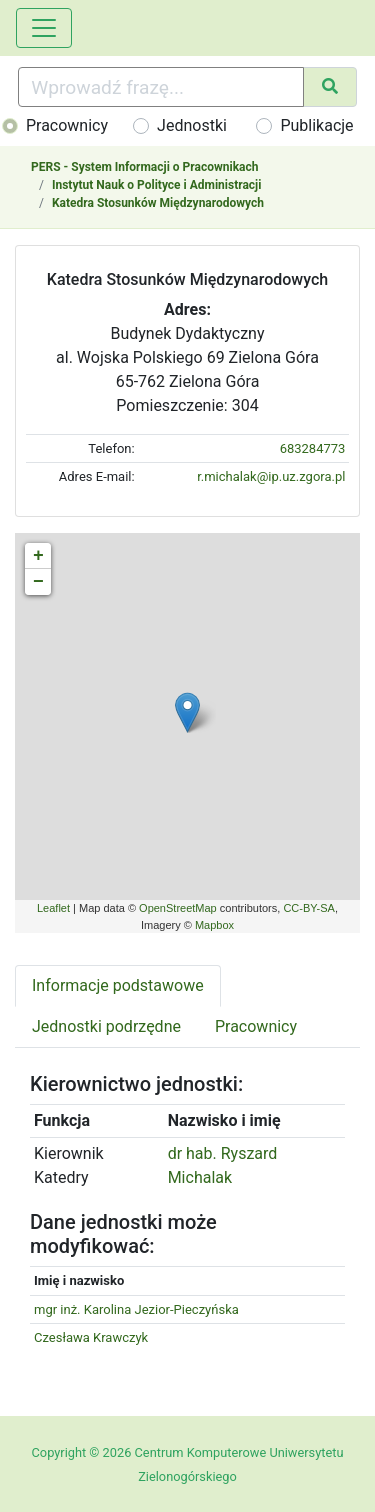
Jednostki (192, 125)
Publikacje (316, 125)
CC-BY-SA (309, 908)
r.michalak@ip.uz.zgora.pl (271, 476)
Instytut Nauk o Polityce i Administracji (156, 185)
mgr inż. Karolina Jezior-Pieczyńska (136, 1309)
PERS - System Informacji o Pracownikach (144, 167)
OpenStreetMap (178, 908)
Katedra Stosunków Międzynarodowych (158, 203)
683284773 (313, 448)
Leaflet (53, 908)
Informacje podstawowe (118, 985)
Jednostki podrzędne (106, 1026)
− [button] (38, 582)
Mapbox (214, 925)
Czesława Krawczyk (91, 1337)
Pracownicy (67, 125)
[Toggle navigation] (44, 28)
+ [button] (38, 556)
